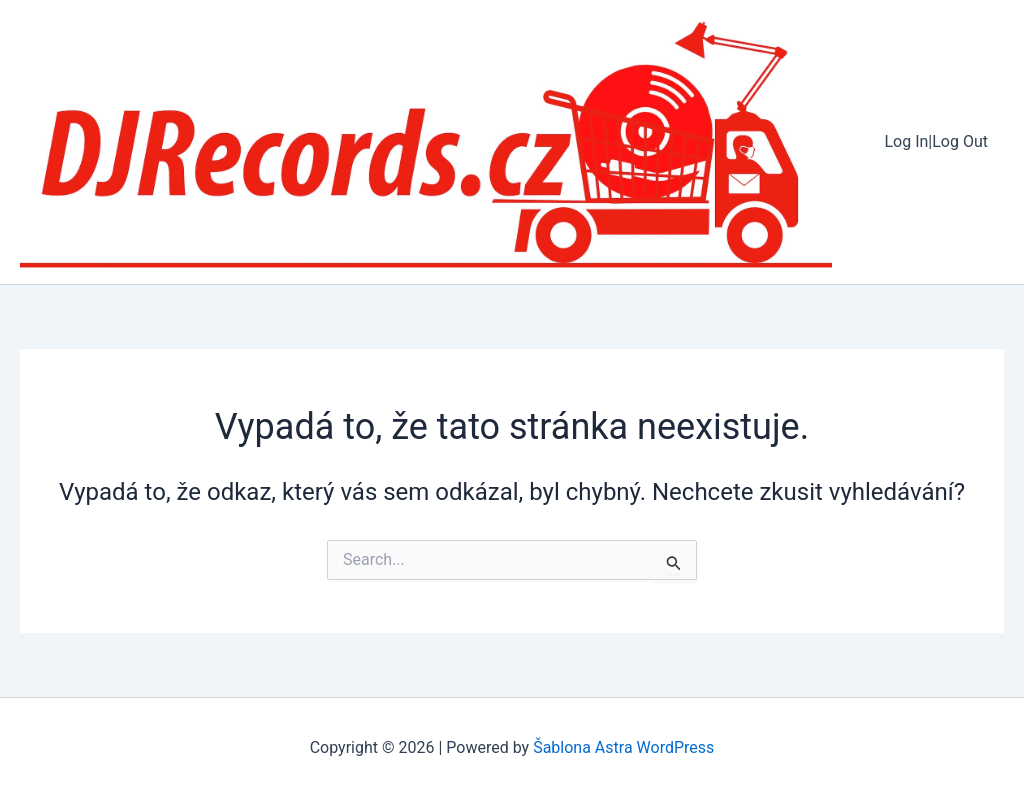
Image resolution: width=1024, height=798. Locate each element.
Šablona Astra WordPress (623, 747)
